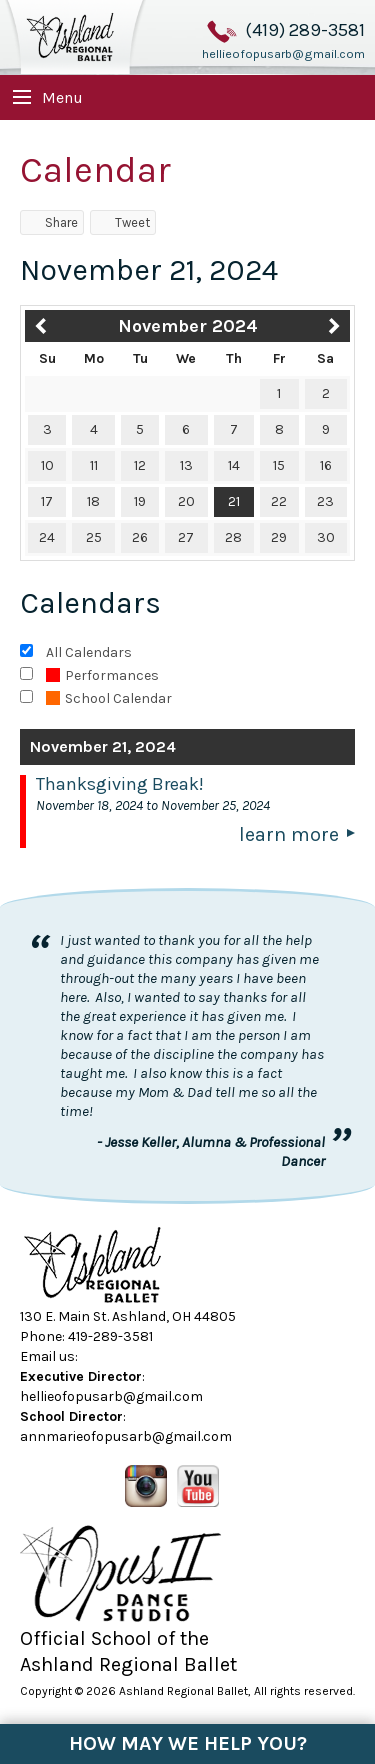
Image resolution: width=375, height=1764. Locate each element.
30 (326, 537)
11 (94, 465)
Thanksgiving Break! (120, 784)
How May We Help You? (188, 1743)
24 (47, 537)
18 (93, 501)
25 (94, 537)
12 (140, 465)
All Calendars (89, 652)
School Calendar (109, 698)
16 (326, 465)
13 (186, 465)
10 (47, 465)
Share (52, 222)
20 (186, 501)
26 (140, 537)
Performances (102, 675)
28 (233, 537)
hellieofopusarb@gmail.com (283, 54)
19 (140, 501)
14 (234, 465)
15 (279, 465)
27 (186, 537)
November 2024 (188, 326)
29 (279, 537)
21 (234, 501)
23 (325, 501)
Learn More (289, 834)
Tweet (123, 222)
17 (47, 501)
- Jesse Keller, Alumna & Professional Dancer (211, 1151)
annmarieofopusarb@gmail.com (126, 1436)
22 (279, 501)
